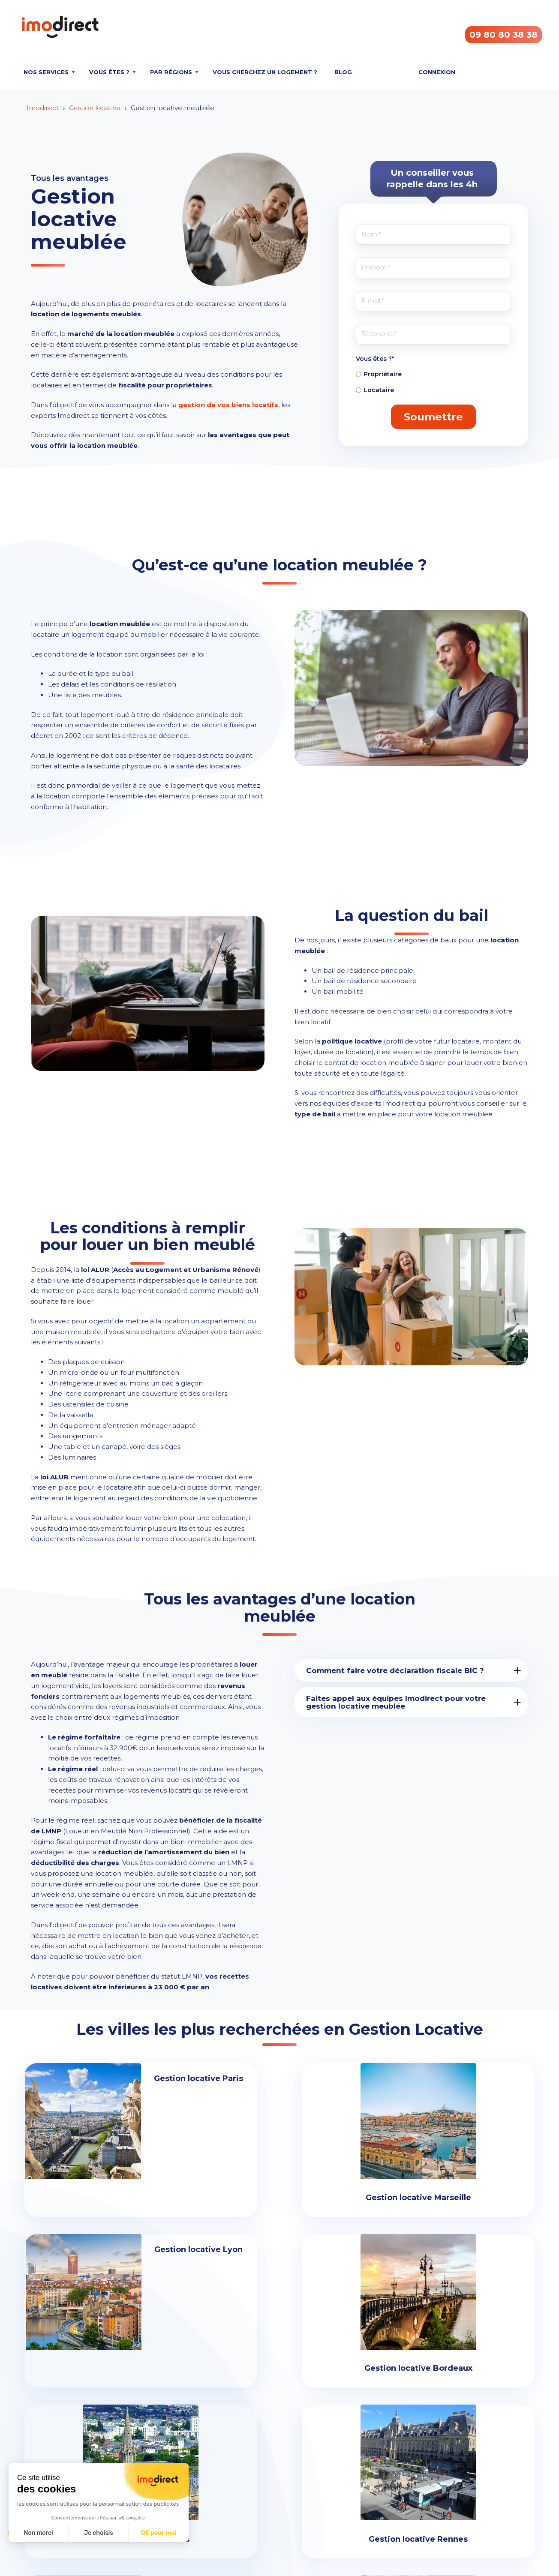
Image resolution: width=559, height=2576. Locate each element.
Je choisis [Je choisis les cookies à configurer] (98, 2533)
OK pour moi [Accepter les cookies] (159, 2533)
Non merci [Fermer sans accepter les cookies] (38, 2533)
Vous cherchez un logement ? (265, 72)
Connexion (436, 72)
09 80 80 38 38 (503, 35)
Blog (343, 72)
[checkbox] (433, 382)
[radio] (433, 374)
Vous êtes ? (109, 72)
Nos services (46, 72)
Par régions (171, 72)
